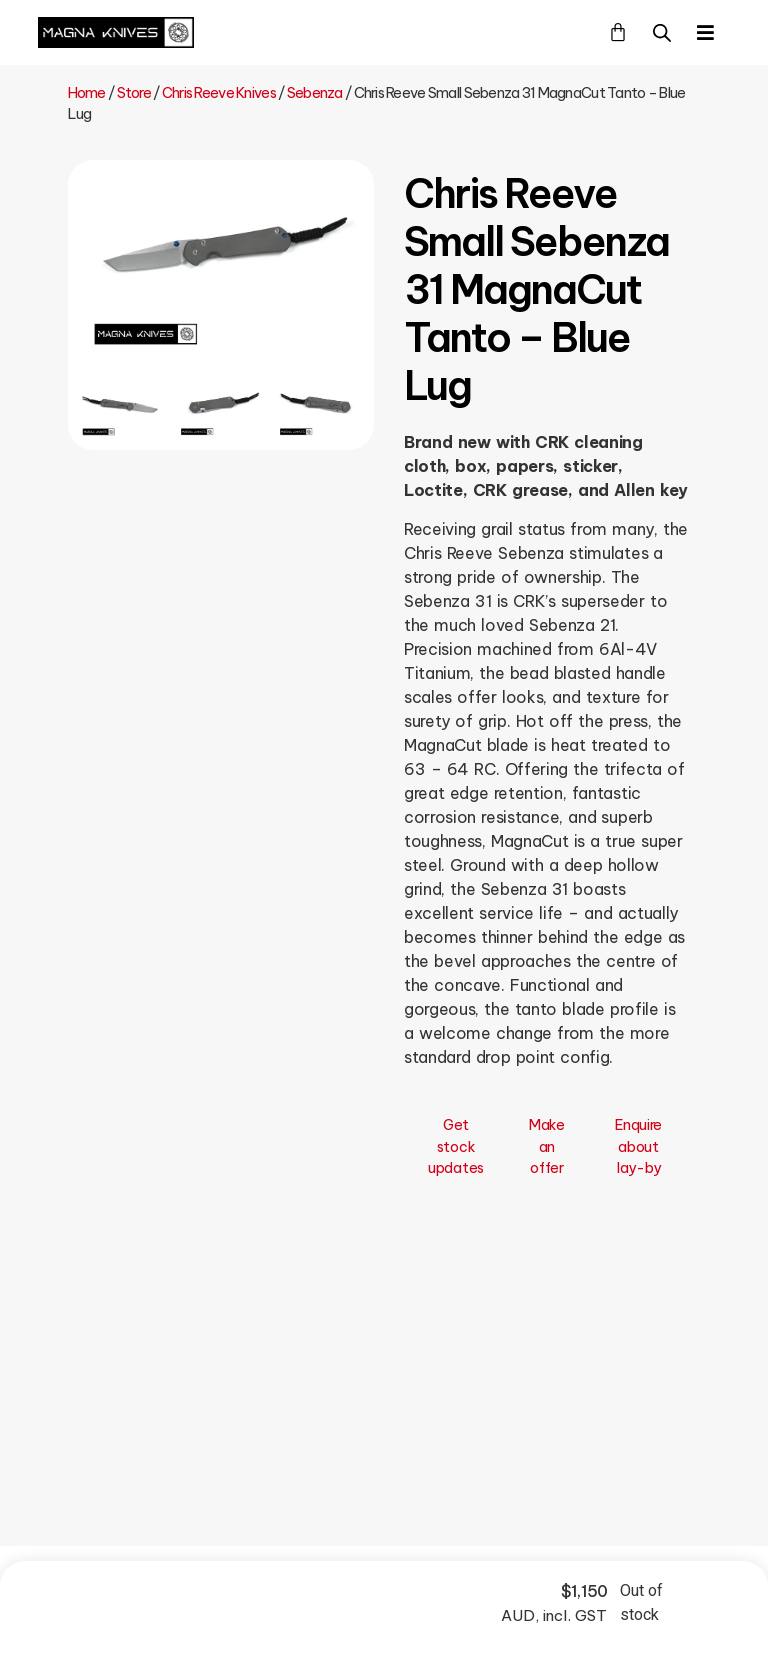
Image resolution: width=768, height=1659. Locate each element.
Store (134, 93)
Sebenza (315, 93)
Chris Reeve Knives (219, 93)
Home (87, 93)
